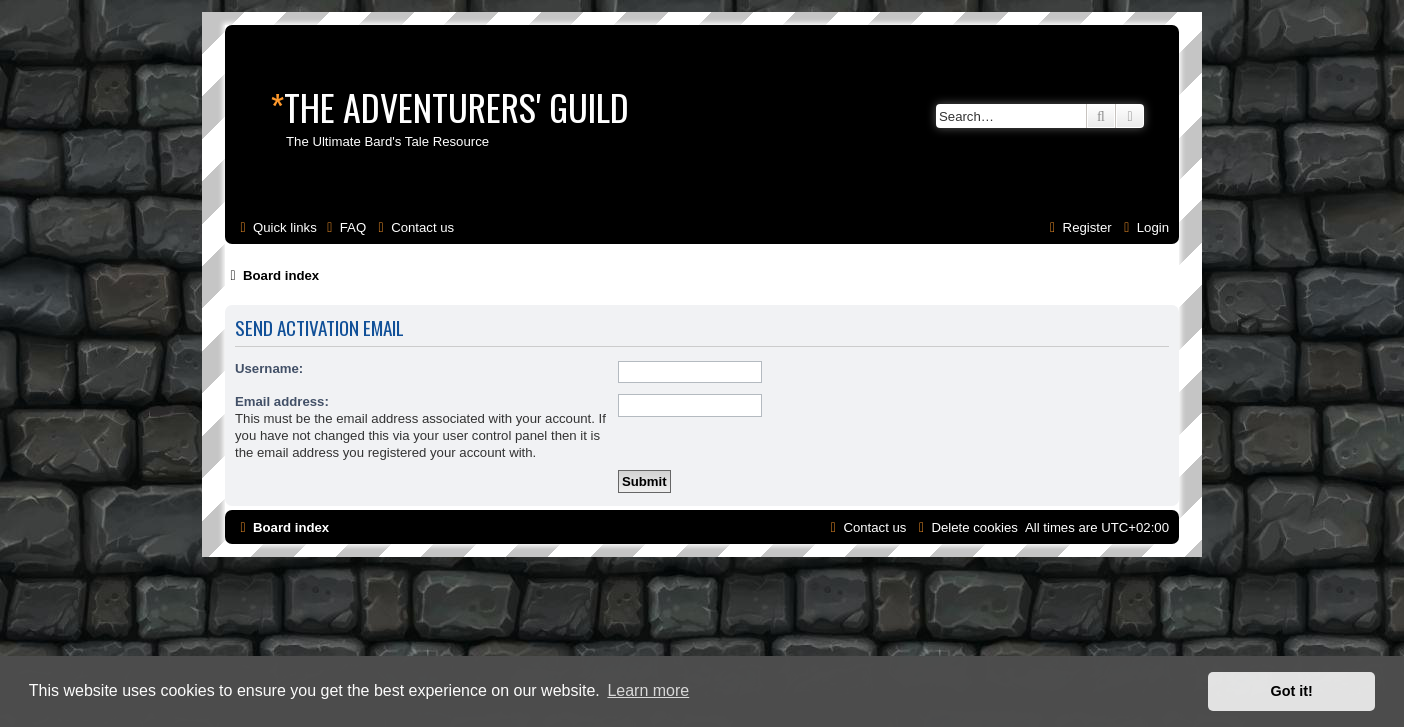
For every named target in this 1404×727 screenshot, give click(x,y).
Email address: (282, 401)
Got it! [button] (1292, 691)
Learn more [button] (648, 690)
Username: (269, 368)
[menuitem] (344, 227)
